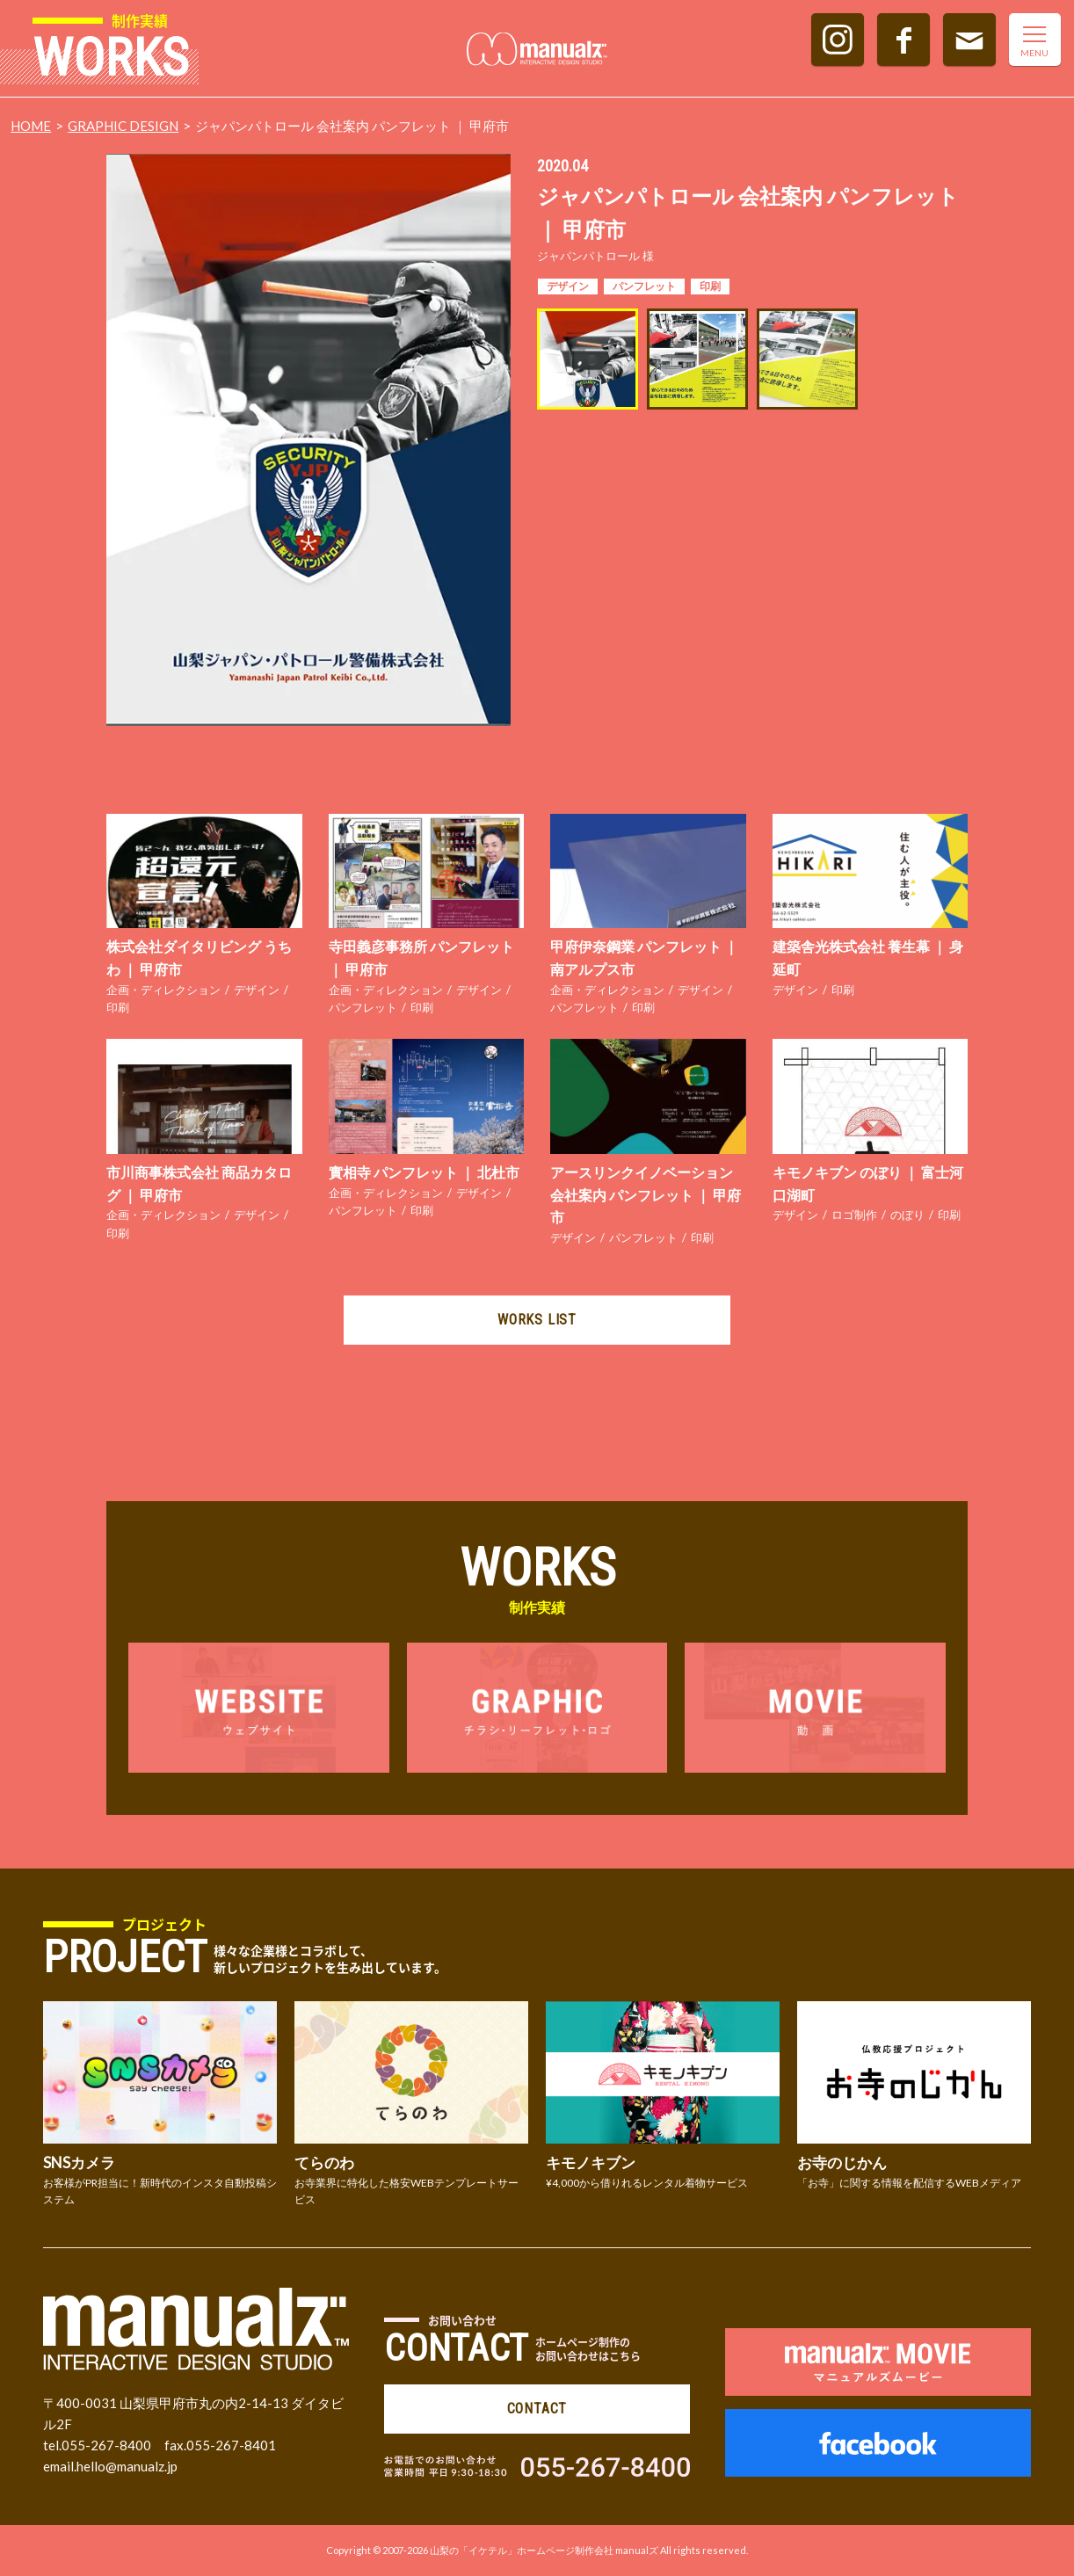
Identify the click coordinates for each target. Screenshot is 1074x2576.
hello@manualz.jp (127, 2466)
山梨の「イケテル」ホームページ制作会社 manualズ (544, 2550)
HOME (31, 126)
